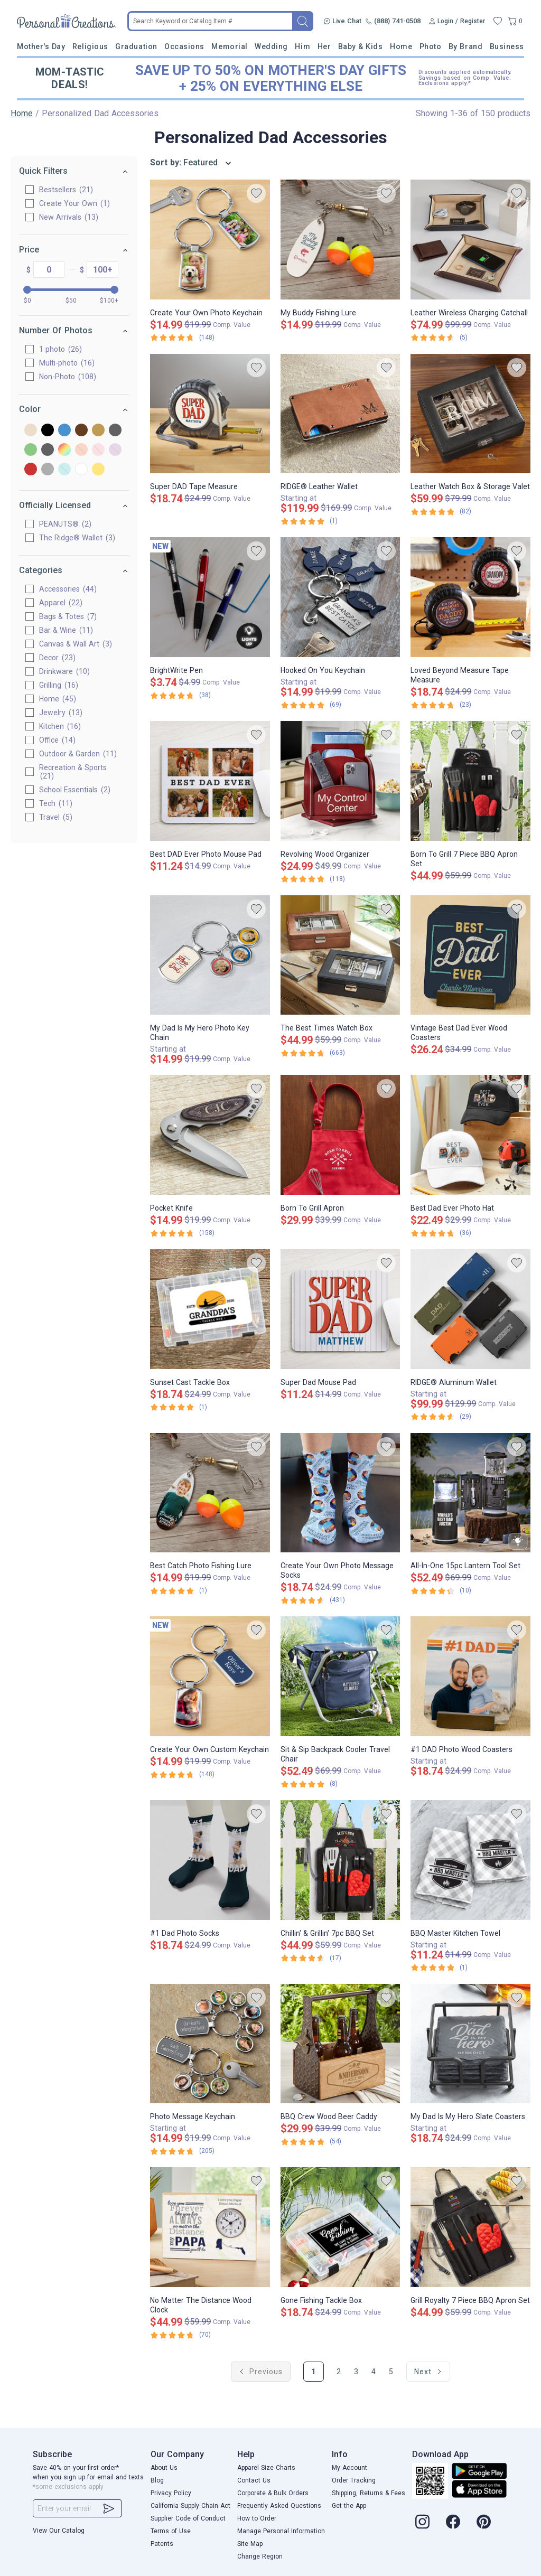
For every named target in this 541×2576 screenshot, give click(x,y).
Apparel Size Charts (266, 2467)
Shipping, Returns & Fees (368, 2493)
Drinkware (64, 671)
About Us (164, 2467)
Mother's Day (41, 46)
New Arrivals (68, 217)
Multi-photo (67, 363)
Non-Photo (67, 376)
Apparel (60, 602)
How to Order (256, 2518)
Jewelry (60, 712)
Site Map (250, 2543)
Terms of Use (171, 2531)
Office (57, 740)
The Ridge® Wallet (77, 537)
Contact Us (253, 2480)
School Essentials (74, 789)
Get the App (349, 2505)
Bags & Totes (68, 616)
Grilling (58, 685)
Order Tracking (354, 2480)
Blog (157, 2480)
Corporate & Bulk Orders (273, 2493)
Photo (430, 46)
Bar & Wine (66, 630)
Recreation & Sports (73, 771)
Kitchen (60, 726)
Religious (90, 46)
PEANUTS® (65, 524)
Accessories (68, 589)
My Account (349, 2467)
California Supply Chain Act (190, 2505)
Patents (162, 2543)
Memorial (229, 46)
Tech (55, 803)
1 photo (60, 349)
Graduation (136, 46)
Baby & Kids (360, 46)
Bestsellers (66, 189)
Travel (55, 817)
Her (324, 46)
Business (507, 46)
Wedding (271, 46)
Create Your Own (74, 203)
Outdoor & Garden (78, 754)
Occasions (184, 46)
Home (401, 46)
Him (302, 46)
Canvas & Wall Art (75, 644)
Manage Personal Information (281, 2531)
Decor (57, 657)
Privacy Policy (171, 2493)
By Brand (465, 46)
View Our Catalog (59, 2530)
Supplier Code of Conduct (188, 2518)
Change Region (260, 2556)
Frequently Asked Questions (279, 2505)
